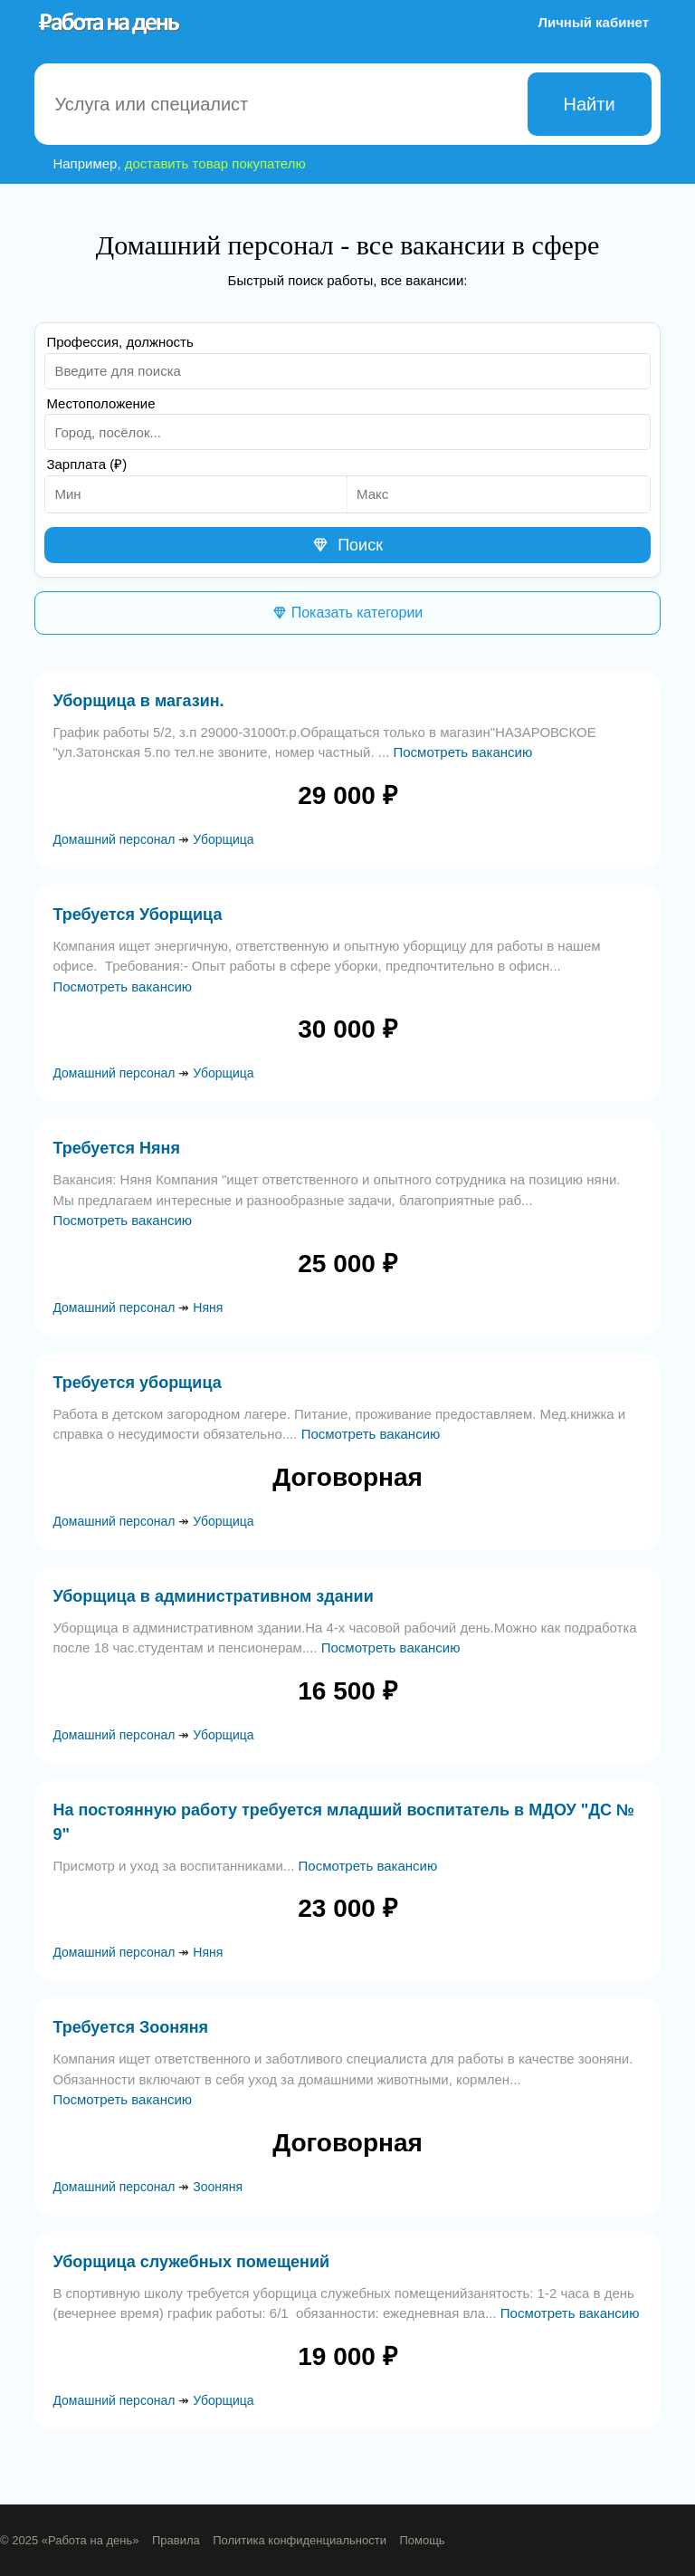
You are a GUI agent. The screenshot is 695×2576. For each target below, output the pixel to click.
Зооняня (218, 2186)
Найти (589, 104)
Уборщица (223, 839)
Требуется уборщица (136, 1383)
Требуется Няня (115, 1148)
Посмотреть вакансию (462, 752)
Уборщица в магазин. (138, 701)
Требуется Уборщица (137, 914)
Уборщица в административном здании (212, 1596)
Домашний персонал (113, 839)
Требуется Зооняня (130, 2027)
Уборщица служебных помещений (190, 2262)
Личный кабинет (593, 22)
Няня (208, 1307)
